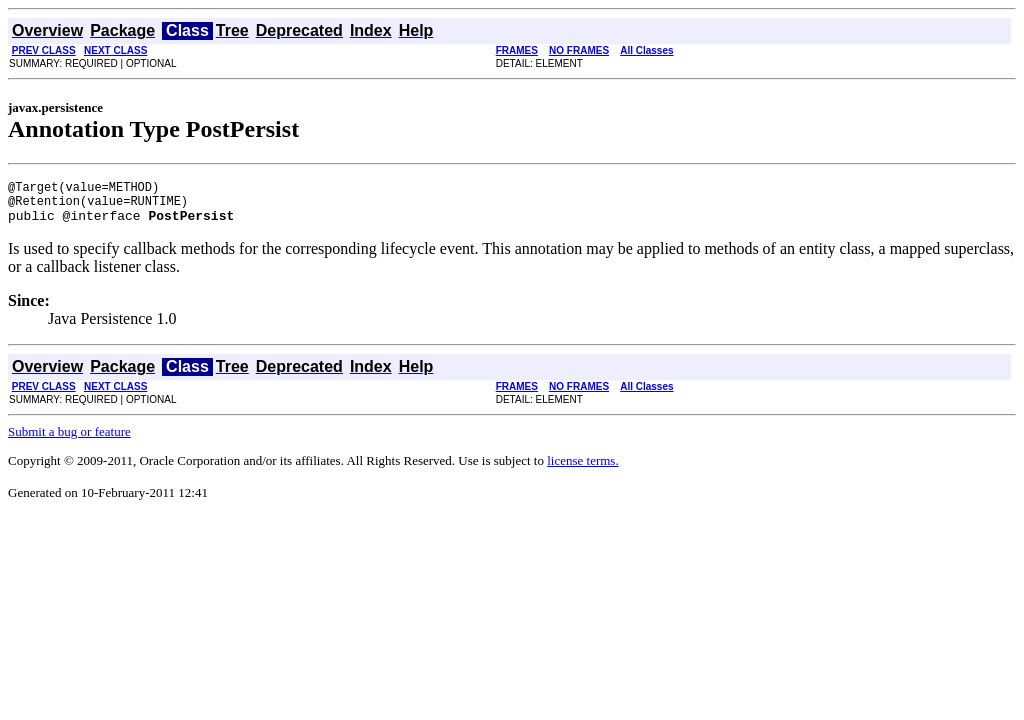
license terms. (582, 469)
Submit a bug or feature (69, 440)
